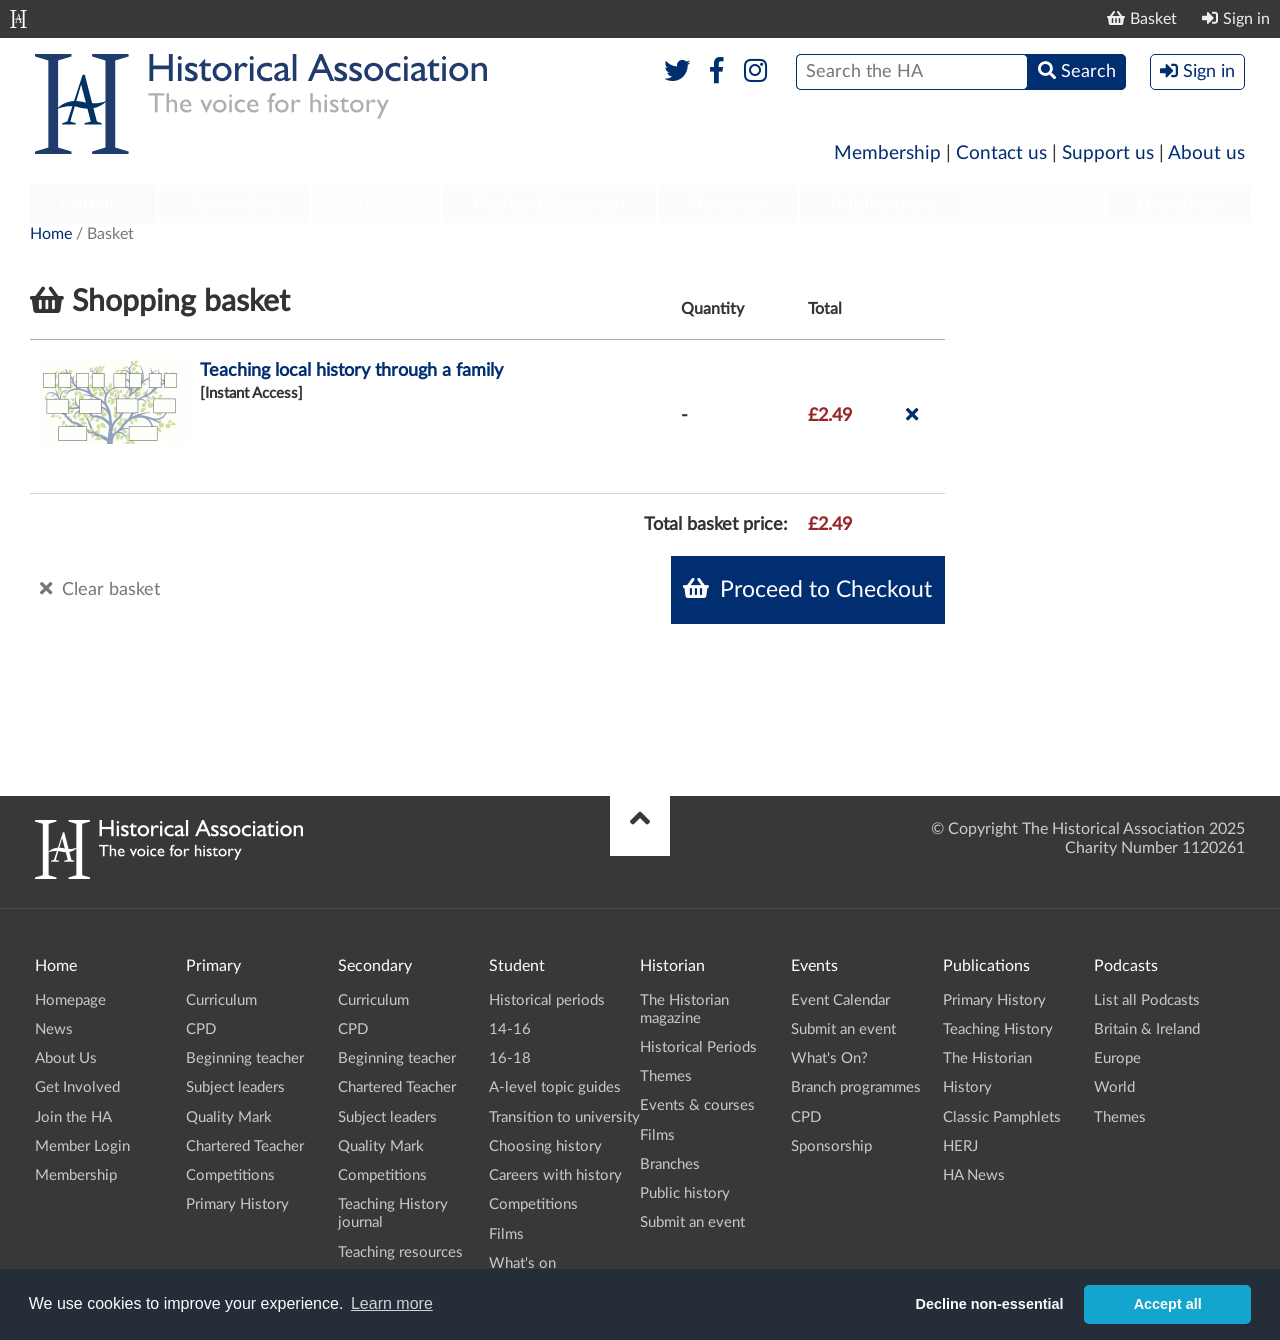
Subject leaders (235, 1087)
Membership (887, 153)
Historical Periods (698, 1047)
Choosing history (545, 1146)
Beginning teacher (245, 1058)
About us (1206, 153)
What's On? (829, 1058)
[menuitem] (93, 205)
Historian (728, 204)
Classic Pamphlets (1002, 1117)
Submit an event (692, 1222)
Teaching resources (400, 1252)
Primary (92, 204)
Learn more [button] (392, 1303)
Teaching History (998, 1029)
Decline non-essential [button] (990, 1304)
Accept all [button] (1168, 1304)
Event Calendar (840, 1000)
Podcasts (1038, 204)
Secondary (234, 204)
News (54, 1029)
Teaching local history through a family (351, 371)
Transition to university (564, 1117)
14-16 (510, 1029)
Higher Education (549, 204)
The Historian (987, 1058)
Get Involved (77, 1087)
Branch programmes (856, 1087)
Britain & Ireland (1147, 1029)
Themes (666, 1076)
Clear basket (100, 589)
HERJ (960, 1146)
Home (51, 234)
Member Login (82, 1146)
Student (375, 204)
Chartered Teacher (245, 1146)
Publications (883, 204)
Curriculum (221, 1000)
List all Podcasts (1147, 1000)
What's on (522, 1263)
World (1114, 1087)
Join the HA (73, 1117)
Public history (685, 1193)
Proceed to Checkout (807, 589)
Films (506, 1234)
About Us (66, 1058)
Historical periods (547, 1000)
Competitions (230, 1175)
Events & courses (697, 1105)
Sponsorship (831, 1146)
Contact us (1001, 153)
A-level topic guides (555, 1087)
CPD (201, 1029)
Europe (1117, 1058)
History (967, 1087)
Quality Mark (229, 1117)
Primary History (237, 1204)
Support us (1108, 153)
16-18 (510, 1058)
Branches (1179, 204)
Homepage (70, 1000)
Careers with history (555, 1175)
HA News (974, 1175)
